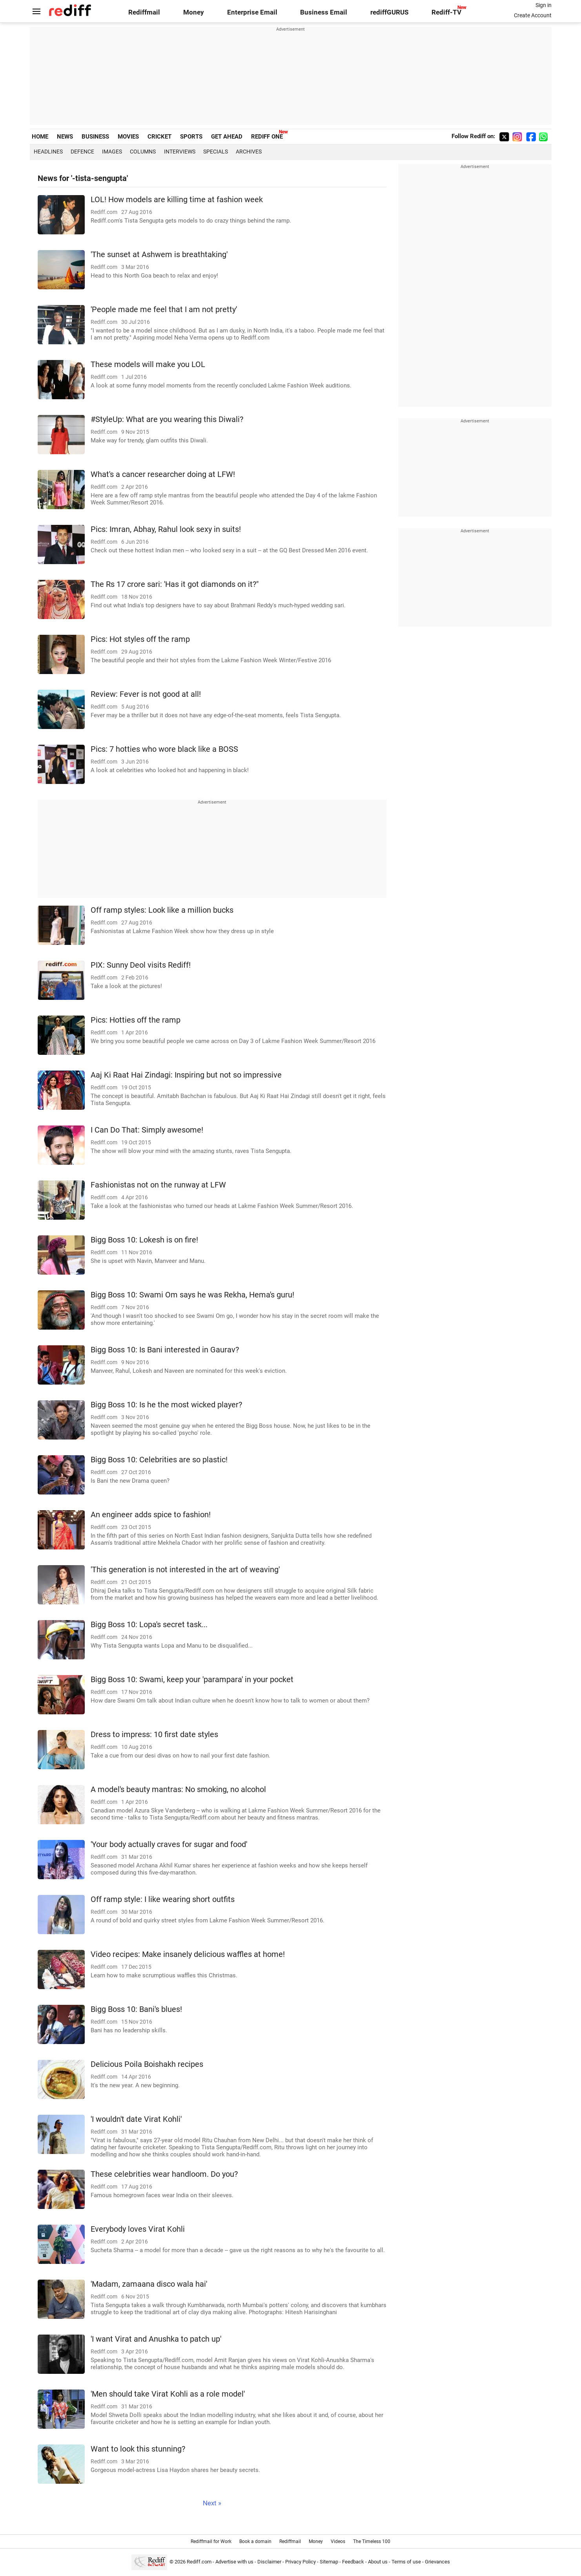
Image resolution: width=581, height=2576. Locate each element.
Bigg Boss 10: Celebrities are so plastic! (159, 1459)
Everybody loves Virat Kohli (138, 2229)
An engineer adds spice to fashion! (151, 1514)
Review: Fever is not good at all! (146, 694)
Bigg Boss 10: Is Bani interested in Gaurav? (165, 1349)
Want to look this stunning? (138, 2449)
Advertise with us (234, 2562)
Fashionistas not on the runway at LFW (158, 1184)
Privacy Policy (300, 2562)
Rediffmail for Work (211, 2541)
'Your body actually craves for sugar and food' (169, 1844)
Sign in (543, 5)
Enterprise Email (252, 12)
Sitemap (329, 2562)
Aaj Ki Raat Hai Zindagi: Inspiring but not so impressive (186, 1075)
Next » (212, 2503)
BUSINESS (95, 136)
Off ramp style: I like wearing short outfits (163, 1899)
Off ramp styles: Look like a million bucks (162, 910)
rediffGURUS (389, 12)
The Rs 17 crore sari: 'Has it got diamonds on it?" (175, 584)
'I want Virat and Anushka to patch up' (156, 2339)
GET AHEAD (226, 136)
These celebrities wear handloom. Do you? (164, 2174)
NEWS (65, 136)
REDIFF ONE (267, 136)
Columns (143, 151)
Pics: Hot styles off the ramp (140, 639)
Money (193, 12)
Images (112, 151)
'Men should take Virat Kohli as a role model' (168, 2394)
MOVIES (128, 136)
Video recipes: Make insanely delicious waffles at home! (188, 1954)
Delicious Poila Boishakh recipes (147, 2064)
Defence (82, 151)
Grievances (437, 2562)
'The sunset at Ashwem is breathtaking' (159, 254)
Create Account (533, 15)
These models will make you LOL (148, 364)
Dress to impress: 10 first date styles (154, 1734)
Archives (249, 151)
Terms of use (406, 2562)
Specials (215, 151)
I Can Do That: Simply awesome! (147, 1130)
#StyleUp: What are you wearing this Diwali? (167, 419)
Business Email (323, 12)
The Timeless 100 (371, 2541)
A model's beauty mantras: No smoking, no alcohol (178, 1789)
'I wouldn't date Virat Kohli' (136, 2119)
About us (378, 2562)
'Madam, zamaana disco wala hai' (149, 2284)
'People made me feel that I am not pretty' (164, 309)
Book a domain (255, 2541)
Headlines (48, 151)
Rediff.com (199, 2562)
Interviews (179, 151)
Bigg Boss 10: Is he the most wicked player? (166, 1404)
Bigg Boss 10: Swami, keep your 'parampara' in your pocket (192, 1679)
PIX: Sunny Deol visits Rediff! (141, 965)
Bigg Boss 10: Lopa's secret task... (149, 1624)
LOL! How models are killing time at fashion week (177, 199)
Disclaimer (269, 2562)
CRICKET (159, 136)
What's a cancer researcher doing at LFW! (163, 474)
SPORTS (191, 136)
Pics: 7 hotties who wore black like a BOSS (164, 749)
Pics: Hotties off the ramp (135, 1020)
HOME (40, 136)
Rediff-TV (446, 12)
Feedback (353, 2562)
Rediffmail (144, 12)
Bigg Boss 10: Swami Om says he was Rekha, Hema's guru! (192, 1294)
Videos (338, 2541)
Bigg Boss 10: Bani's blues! (136, 2009)
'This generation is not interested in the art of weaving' (185, 1569)
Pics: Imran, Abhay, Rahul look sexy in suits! (166, 529)
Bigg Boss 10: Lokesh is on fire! (144, 1239)
